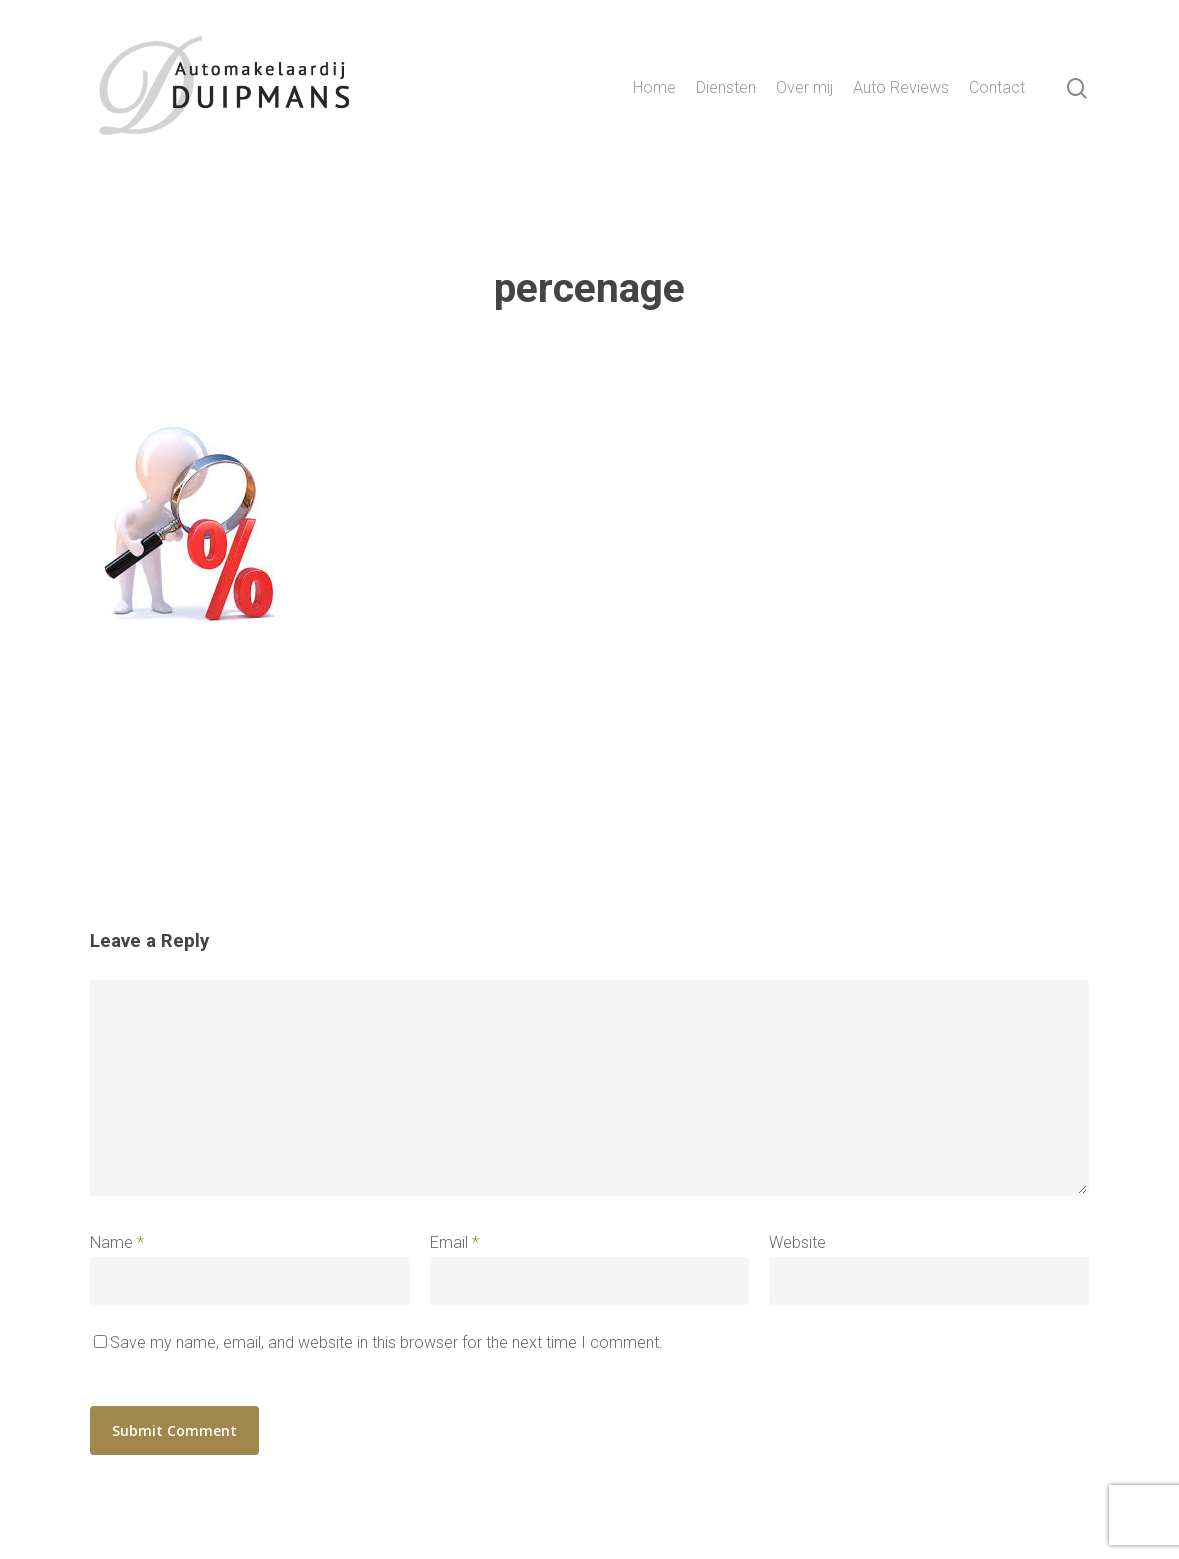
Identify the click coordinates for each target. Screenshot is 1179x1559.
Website (797, 1242)
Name (117, 1242)
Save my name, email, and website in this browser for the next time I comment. (386, 1342)
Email (454, 1242)
